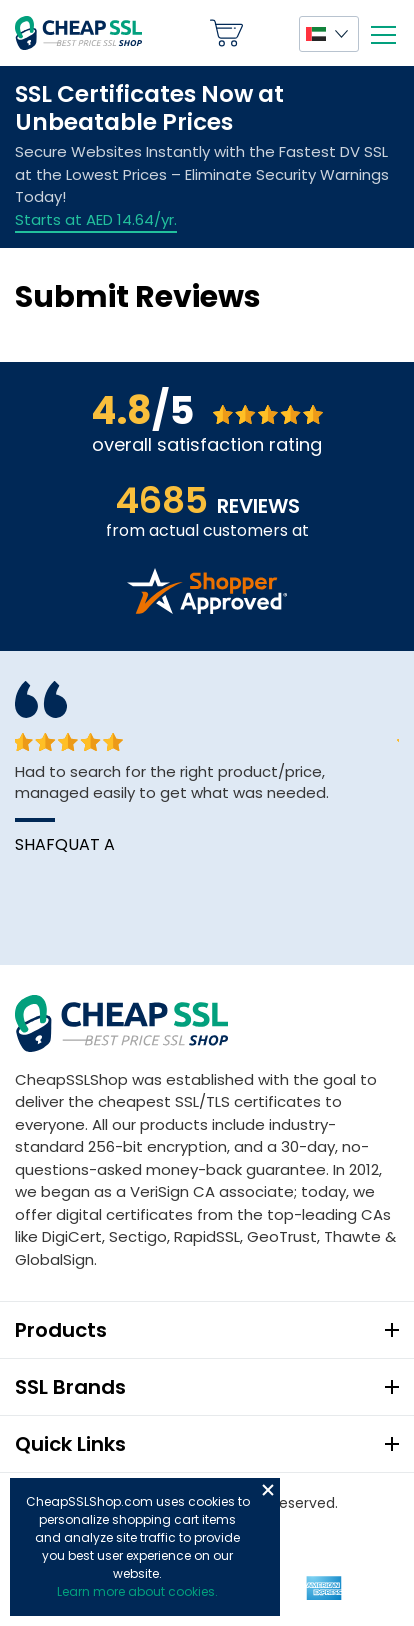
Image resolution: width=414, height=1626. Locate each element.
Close (268, 1490)
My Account (271, 33)
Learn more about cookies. (137, 1591)
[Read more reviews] (207, 608)
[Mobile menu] (383, 35)
